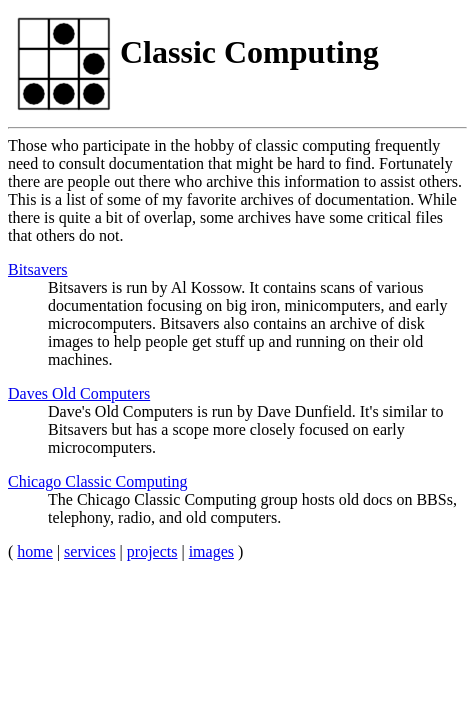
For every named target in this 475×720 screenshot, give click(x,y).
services (90, 551)
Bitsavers (38, 269)
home (35, 551)
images (211, 551)
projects (152, 551)
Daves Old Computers (79, 393)
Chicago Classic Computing (98, 481)
